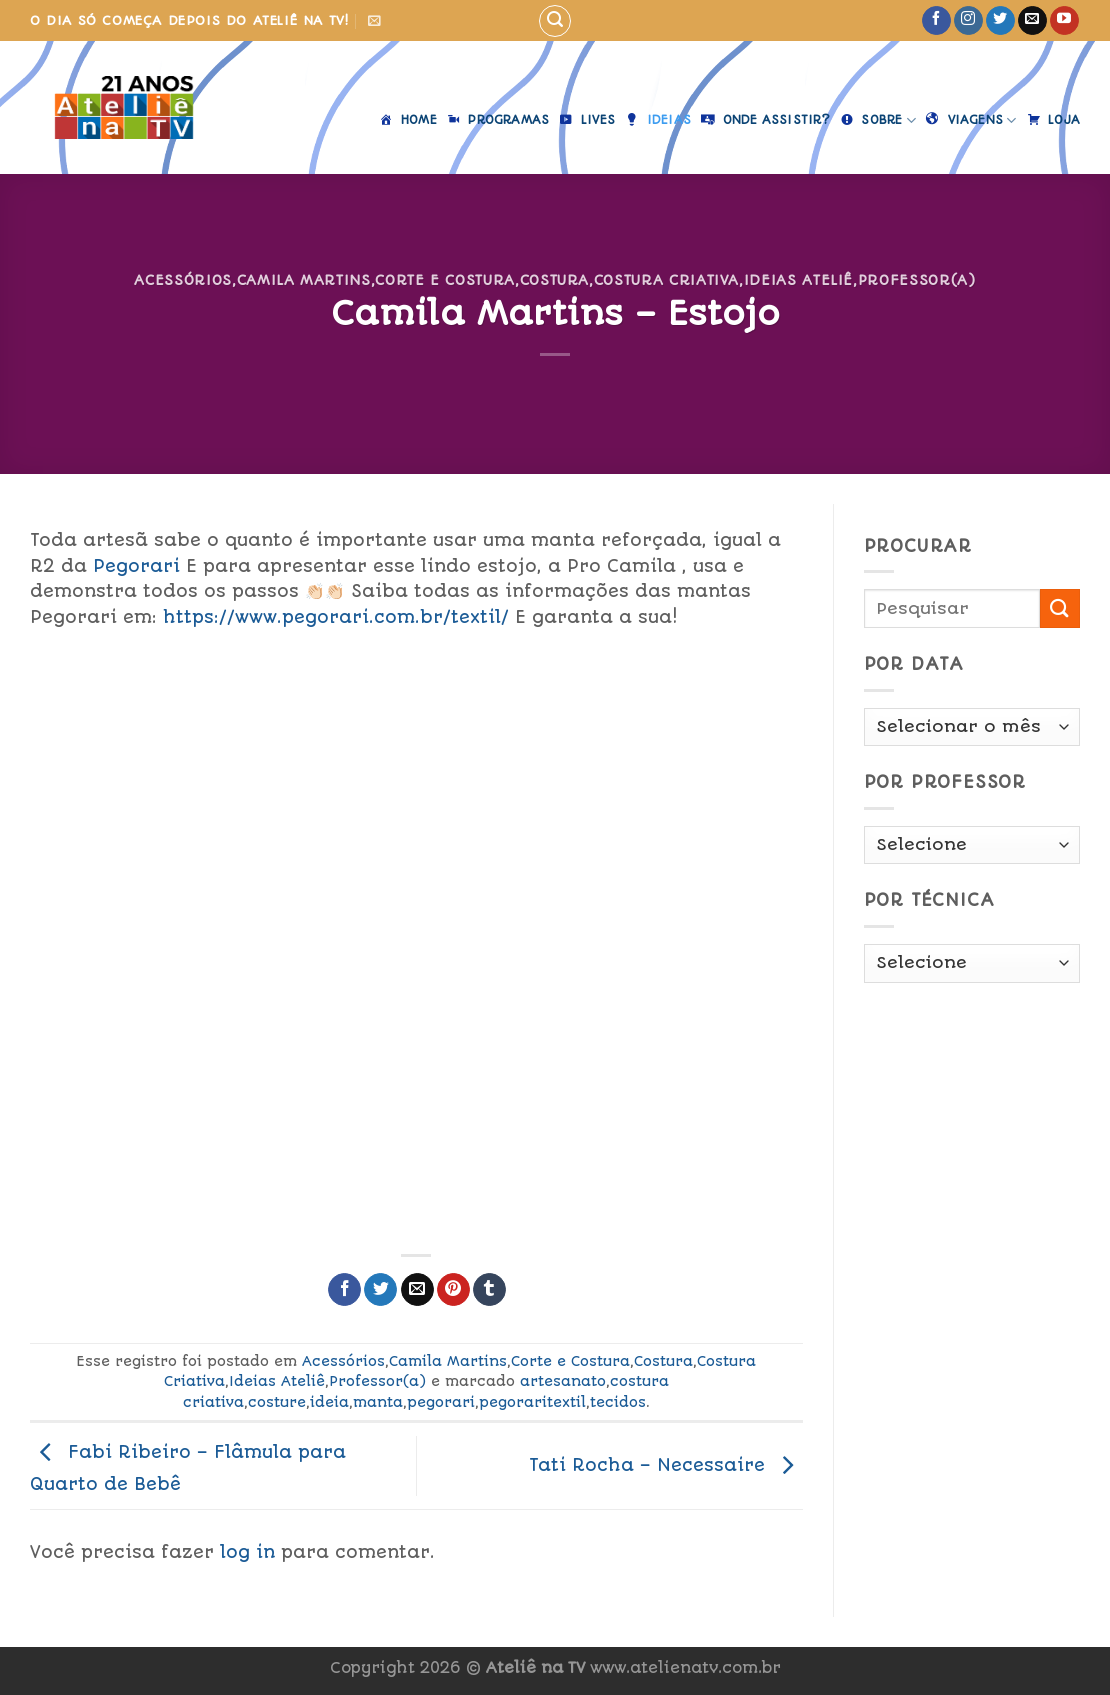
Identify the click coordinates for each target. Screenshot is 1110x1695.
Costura (555, 280)
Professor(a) (917, 280)
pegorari (441, 1402)
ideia (329, 1402)
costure (277, 1402)
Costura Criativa (666, 280)
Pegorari (133, 566)
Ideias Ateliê (798, 280)
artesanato (563, 1381)
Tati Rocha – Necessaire (666, 1465)
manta (378, 1402)
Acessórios (182, 280)
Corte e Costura (445, 280)
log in (247, 1552)
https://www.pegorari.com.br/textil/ (336, 617)
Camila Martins (304, 280)
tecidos (618, 1402)
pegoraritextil (532, 1402)
